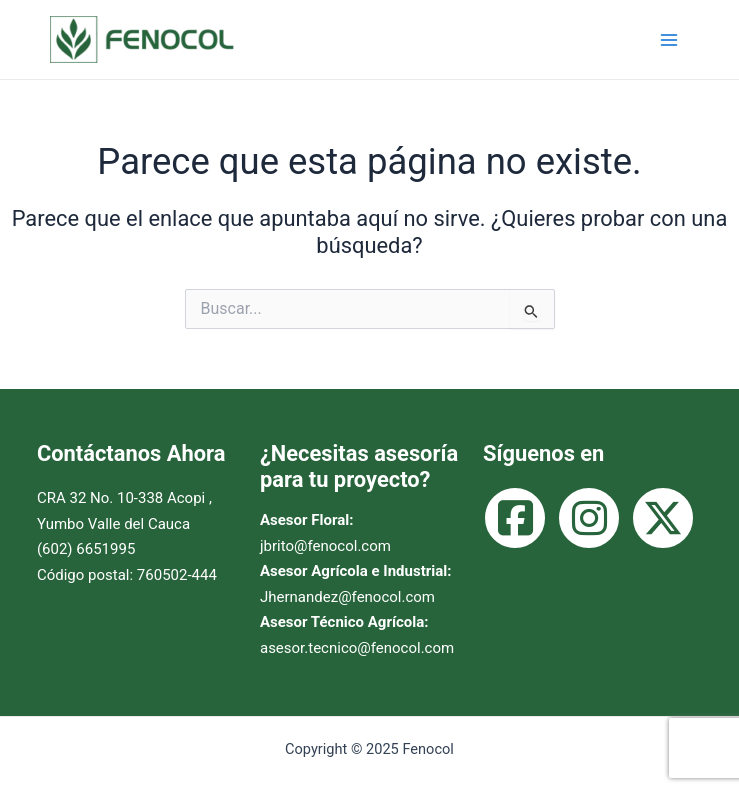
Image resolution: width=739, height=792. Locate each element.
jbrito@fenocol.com (325, 546)
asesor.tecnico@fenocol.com (357, 648)
